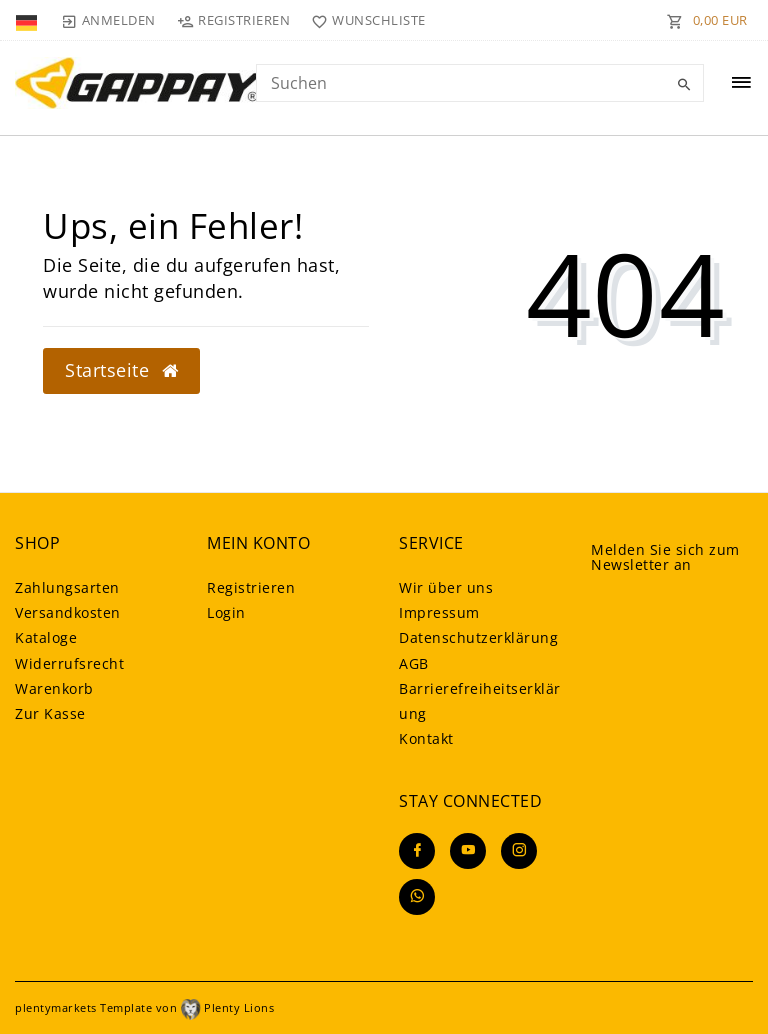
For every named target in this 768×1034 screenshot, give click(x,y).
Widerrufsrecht (69, 663)
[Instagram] (519, 851)
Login (226, 612)
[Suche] (684, 85)
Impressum (439, 612)
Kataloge (46, 637)
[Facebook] (417, 851)
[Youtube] (468, 851)
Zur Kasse (50, 713)
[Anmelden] (108, 20)
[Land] (28, 20)
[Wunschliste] (364, 20)
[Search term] (480, 83)
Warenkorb (54, 688)
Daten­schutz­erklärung (478, 637)
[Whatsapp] (417, 897)
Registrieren (251, 587)
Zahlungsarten (67, 587)
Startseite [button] (121, 370)
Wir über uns (446, 587)
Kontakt (426, 738)
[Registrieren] (234, 20)
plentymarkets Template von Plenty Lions (144, 1007)
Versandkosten (68, 612)
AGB (414, 663)
